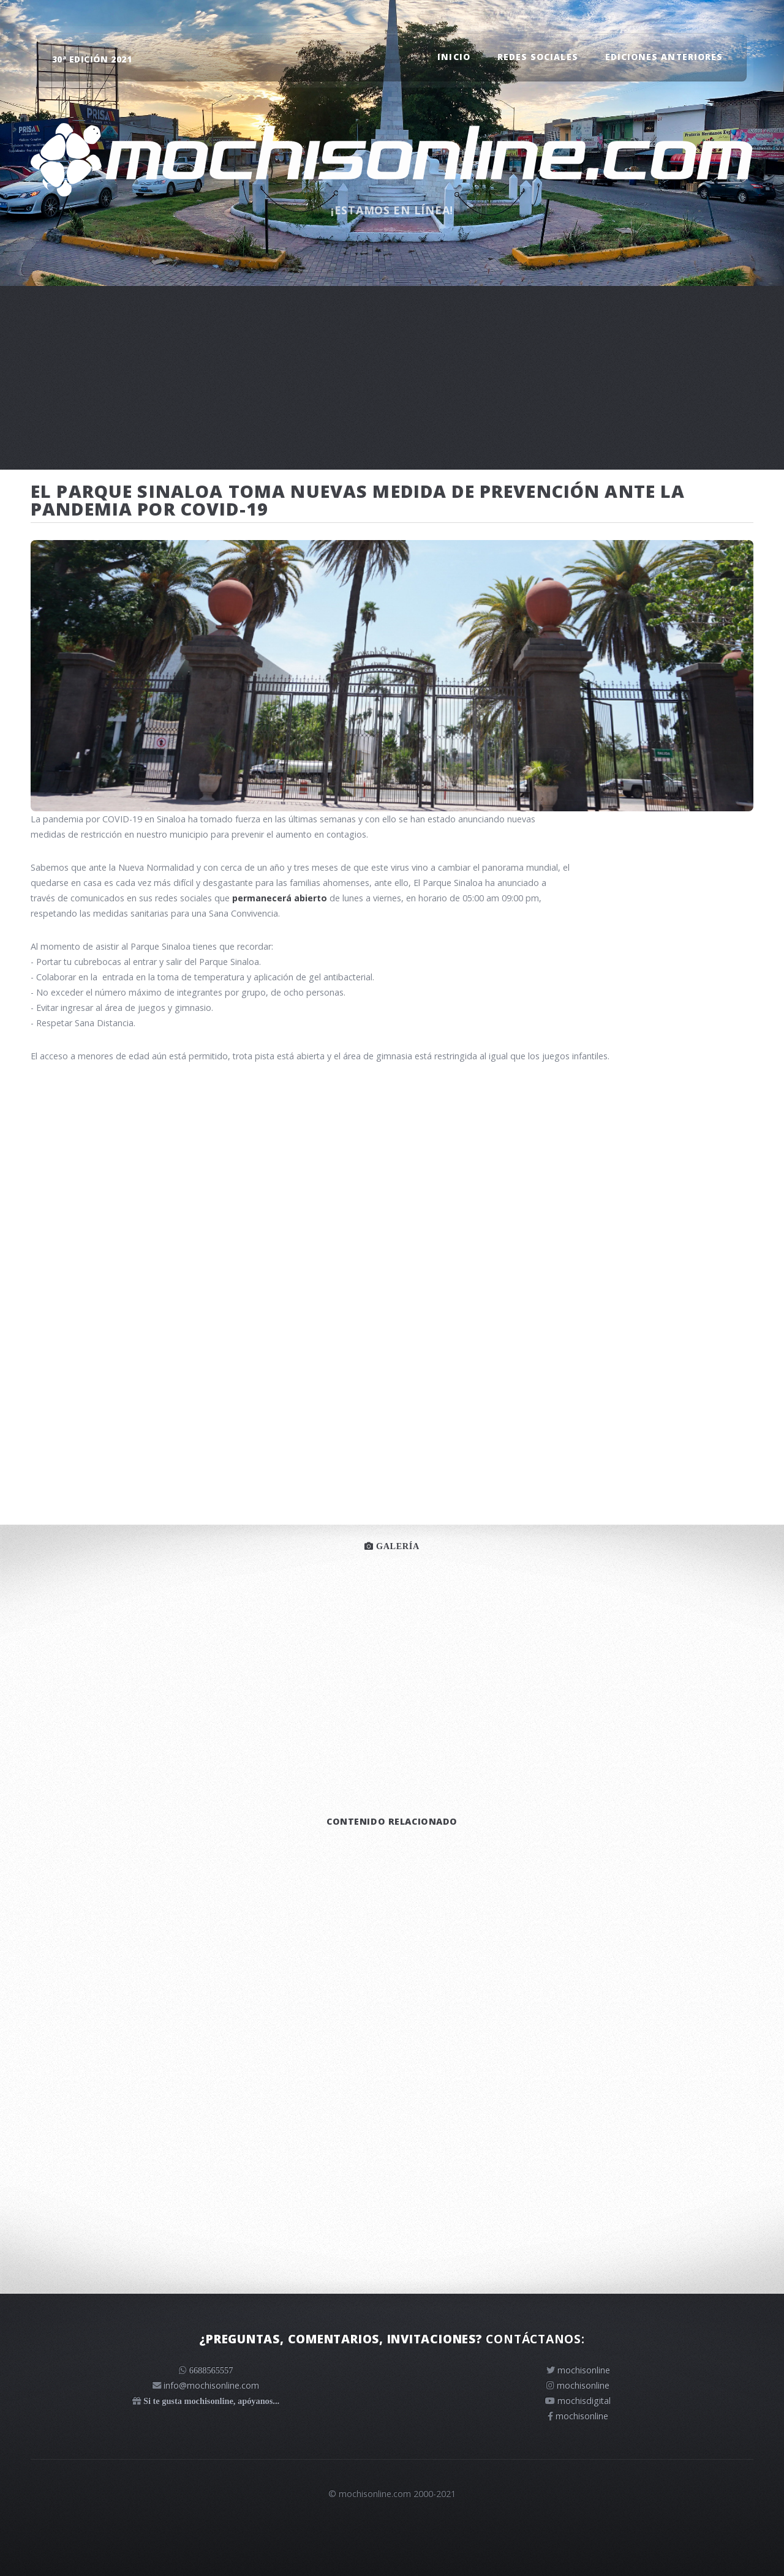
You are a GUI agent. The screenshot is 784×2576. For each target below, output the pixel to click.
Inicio (453, 56)
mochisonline (583, 2370)
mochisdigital (584, 2400)
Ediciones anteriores (663, 56)
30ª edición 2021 (92, 59)
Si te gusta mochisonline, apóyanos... (211, 2400)
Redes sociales (537, 56)
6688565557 (211, 2370)
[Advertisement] (392, 378)
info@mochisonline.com (211, 2385)
